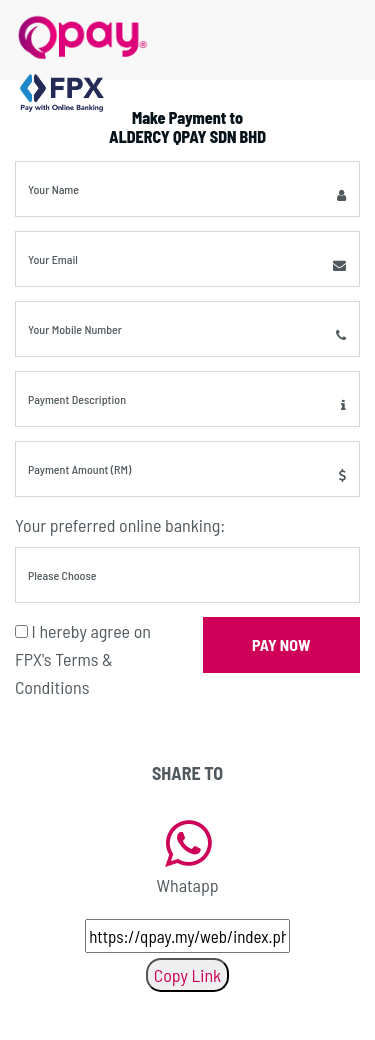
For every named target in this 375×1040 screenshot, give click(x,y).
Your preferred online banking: (120, 525)
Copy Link (187, 975)
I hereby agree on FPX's (83, 659)
